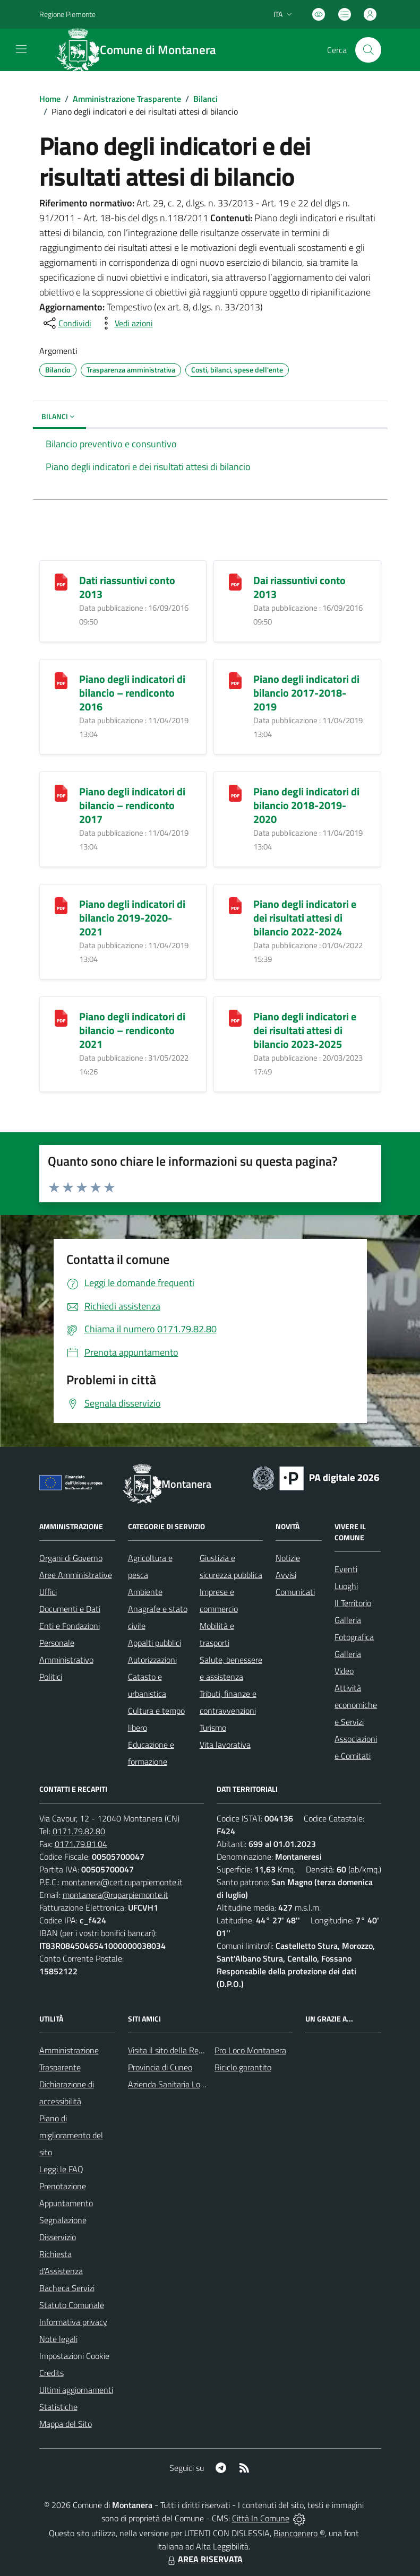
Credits (51, 2372)
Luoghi (346, 1586)
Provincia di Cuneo (160, 2067)
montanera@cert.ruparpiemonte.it (122, 1882)
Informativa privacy (73, 2321)
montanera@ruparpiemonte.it (115, 1894)
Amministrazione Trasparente (127, 98)
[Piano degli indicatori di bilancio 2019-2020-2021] (61, 904)
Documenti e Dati (69, 1608)
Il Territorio (353, 1603)
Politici (50, 1676)
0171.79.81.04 (81, 1843)
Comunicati (295, 1591)
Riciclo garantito (243, 2067)
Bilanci (205, 98)
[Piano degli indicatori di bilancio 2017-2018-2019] (235, 679)
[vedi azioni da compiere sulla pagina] (125, 323)
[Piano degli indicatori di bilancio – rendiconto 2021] (61, 1017)
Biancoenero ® (299, 2533)
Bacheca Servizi (67, 2288)
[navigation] (21, 48)
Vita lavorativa (225, 1744)
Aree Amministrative (75, 1574)
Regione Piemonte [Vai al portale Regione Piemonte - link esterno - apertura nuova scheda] (67, 14)
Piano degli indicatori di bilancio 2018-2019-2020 (306, 805)
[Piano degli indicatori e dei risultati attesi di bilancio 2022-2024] (235, 904)
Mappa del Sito (65, 2423)
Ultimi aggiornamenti (76, 2389)
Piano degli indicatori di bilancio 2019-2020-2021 (132, 918)
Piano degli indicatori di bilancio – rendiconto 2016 (132, 693)
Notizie (288, 1557)
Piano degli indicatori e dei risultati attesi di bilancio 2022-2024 (304, 918)
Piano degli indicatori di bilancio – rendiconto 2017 (132, 805)
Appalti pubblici (154, 1642)
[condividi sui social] (66, 323)
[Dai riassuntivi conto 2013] (235, 581)
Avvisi (286, 1574)
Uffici (48, 1591)
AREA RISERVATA (204, 2559)
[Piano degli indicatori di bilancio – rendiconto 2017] (61, 792)
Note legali (58, 2338)
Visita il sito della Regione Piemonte (191, 2050)
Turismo (213, 1727)
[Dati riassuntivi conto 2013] (61, 581)
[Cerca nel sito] (368, 50)
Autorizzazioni (152, 1659)
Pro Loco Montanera (250, 2050)
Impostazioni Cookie (74, 2355)
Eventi (346, 1569)
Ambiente (145, 1591)
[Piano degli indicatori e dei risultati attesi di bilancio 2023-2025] (235, 1017)
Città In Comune (260, 2518)
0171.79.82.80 (79, 1831)
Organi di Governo (70, 1557)
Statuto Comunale (71, 2305)
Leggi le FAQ (61, 2169)
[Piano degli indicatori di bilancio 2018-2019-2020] (235, 792)
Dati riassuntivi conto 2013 (127, 587)
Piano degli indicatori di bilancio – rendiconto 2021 (132, 1030)
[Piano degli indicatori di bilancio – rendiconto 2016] (61, 679)
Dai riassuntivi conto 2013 (299, 587)
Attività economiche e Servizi (356, 1704)
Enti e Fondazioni (69, 1625)
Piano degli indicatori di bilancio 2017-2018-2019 (306, 693)
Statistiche (58, 2406)
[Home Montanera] (142, 50)
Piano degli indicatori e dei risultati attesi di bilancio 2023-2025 (304, 1030)
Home (50, 98)
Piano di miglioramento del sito (71, 2135)
